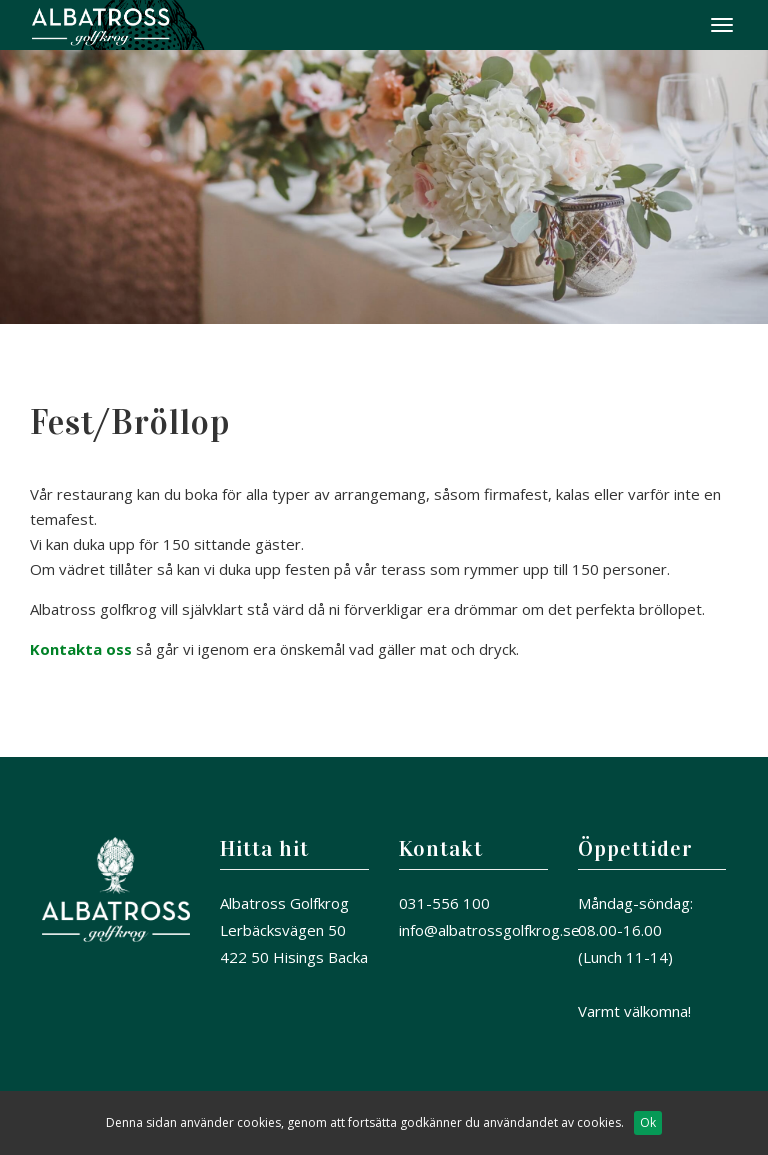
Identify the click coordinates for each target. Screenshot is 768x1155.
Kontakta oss (81, 649)
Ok (648, 1122)
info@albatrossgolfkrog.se (489, 930)
